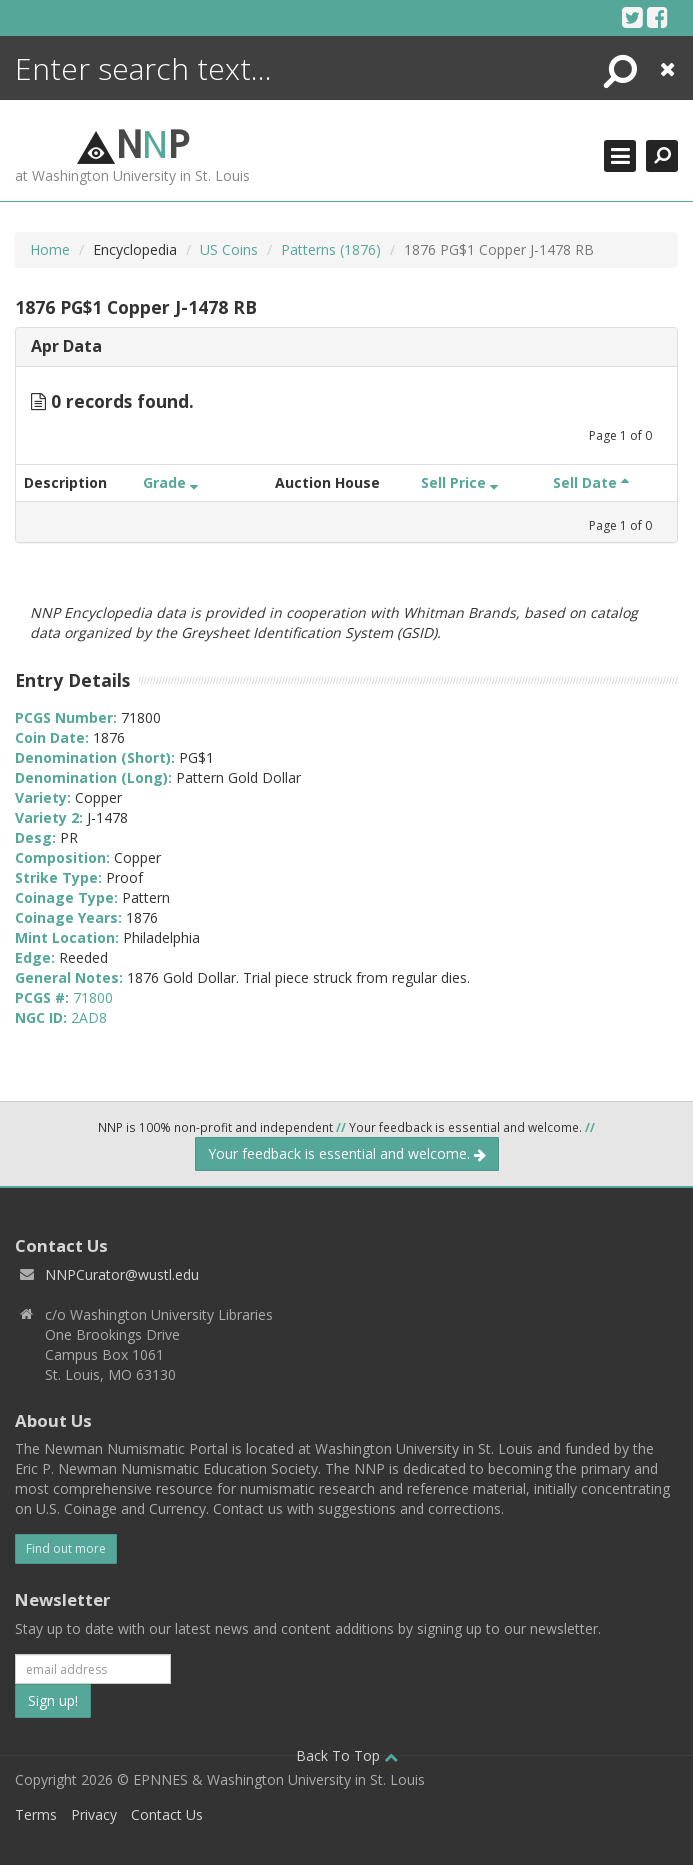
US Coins (229, 249)
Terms (36, 1814)
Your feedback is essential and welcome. (347, 1153)
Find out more (66, 1548)
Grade (170, 482)
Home (50, 249)
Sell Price (459, 482)
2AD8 (89, 1017)
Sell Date (591, 482)
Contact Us (167, 1814)
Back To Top (347, 1755)
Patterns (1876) (331, 249)
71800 (93, 997)
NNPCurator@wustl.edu (122, 1274)
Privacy (94, 1814)
